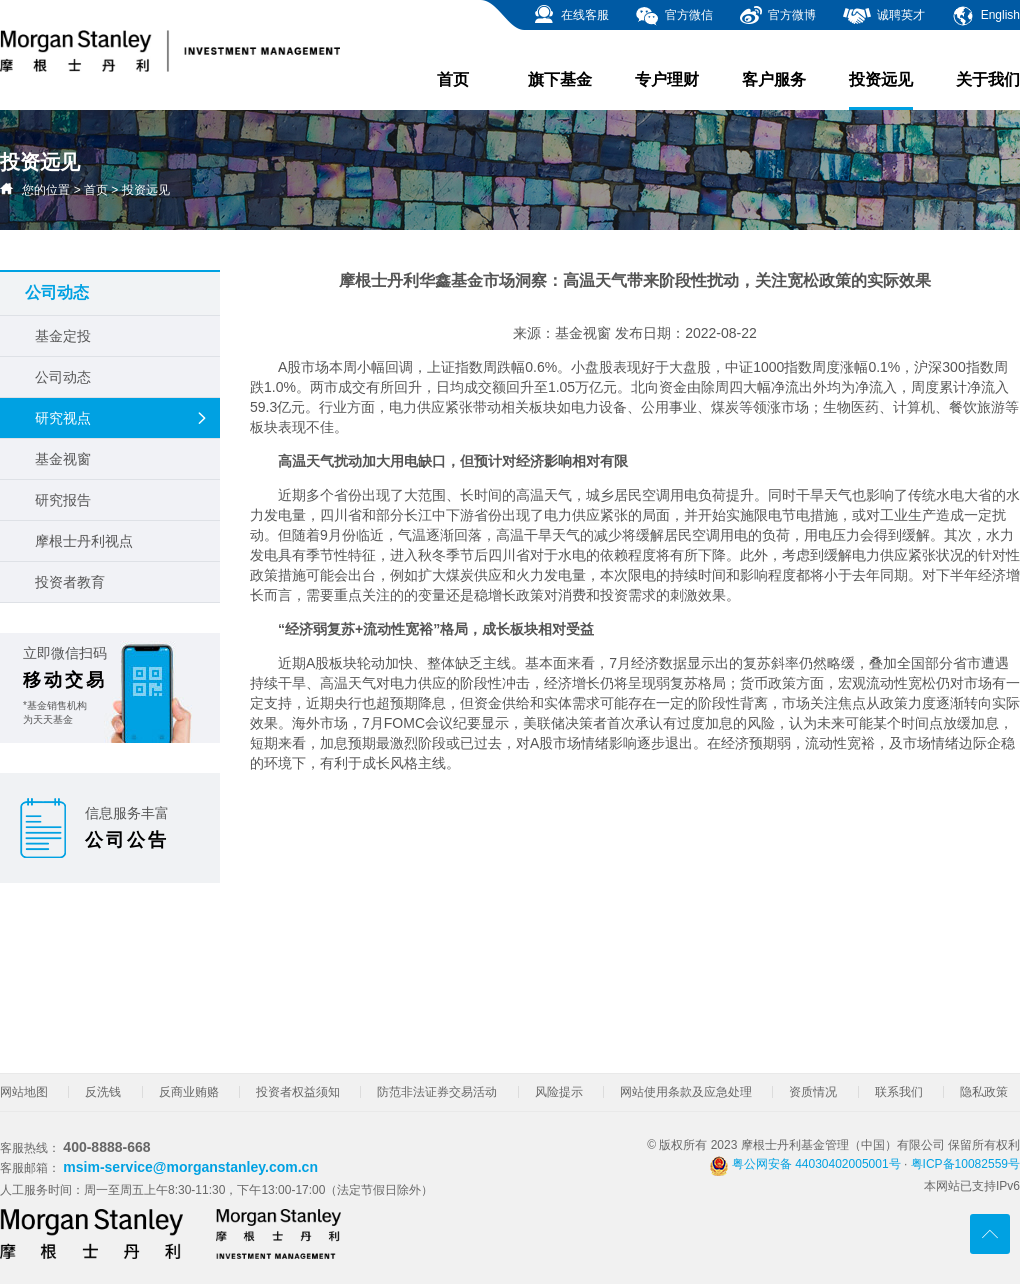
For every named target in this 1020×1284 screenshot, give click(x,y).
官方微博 (777, 16)
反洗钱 (103, 1092)
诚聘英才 (883, 16)
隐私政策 (984, 1092)
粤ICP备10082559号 (965, 1164)
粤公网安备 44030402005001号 (805, 1164)
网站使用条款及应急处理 (686, 1092)
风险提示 (559, 1092)
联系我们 (899, 1092)
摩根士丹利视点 (84, 541)
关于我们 (988, 79)
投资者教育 (70, 582)
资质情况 (813, 1092)
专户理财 (667, 79)
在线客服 (570, 16)
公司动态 (63, 377)
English (985, 16)
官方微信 (673, 16)
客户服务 (774, 79)
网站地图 (24, 1092)
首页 (453, 79)
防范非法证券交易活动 (437, 1092)
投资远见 (881, 90)
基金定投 (63, 336)
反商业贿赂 (189, 1092)
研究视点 (122, 418)
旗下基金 (560, 79)
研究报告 (63, 500)
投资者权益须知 (298, 1092)
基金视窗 (63, 459)
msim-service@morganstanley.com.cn (190, 1167)
